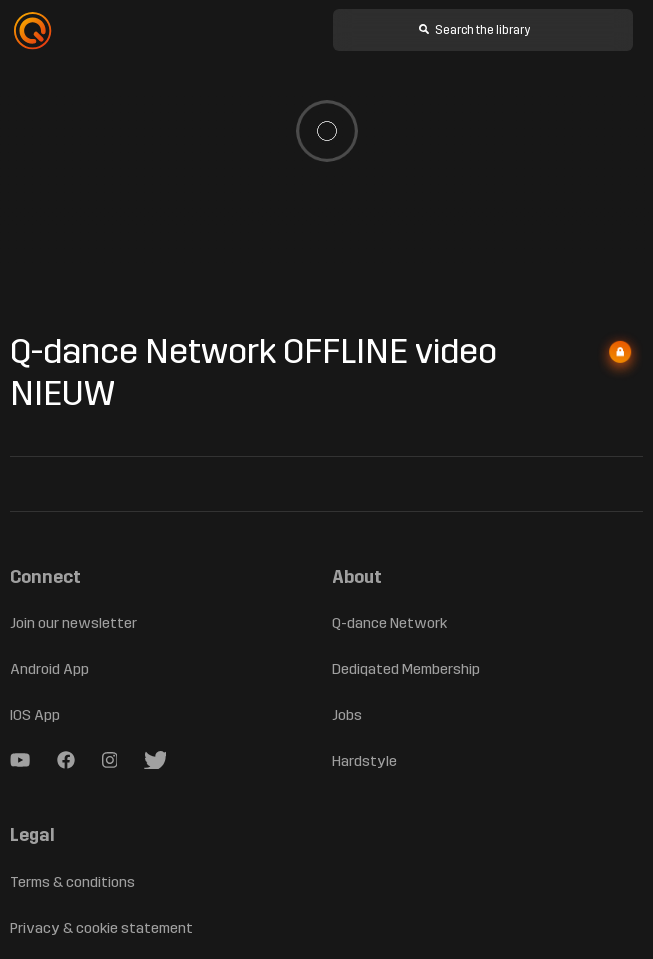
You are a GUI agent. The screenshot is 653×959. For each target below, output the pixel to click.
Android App (51, 669)
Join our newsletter (73, 623)
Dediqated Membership (409, 669)
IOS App (38, 715)
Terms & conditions (73, 881)
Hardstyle (363, 761)
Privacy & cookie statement (100, 927)
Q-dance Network (390, 623)
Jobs (348, 715)
